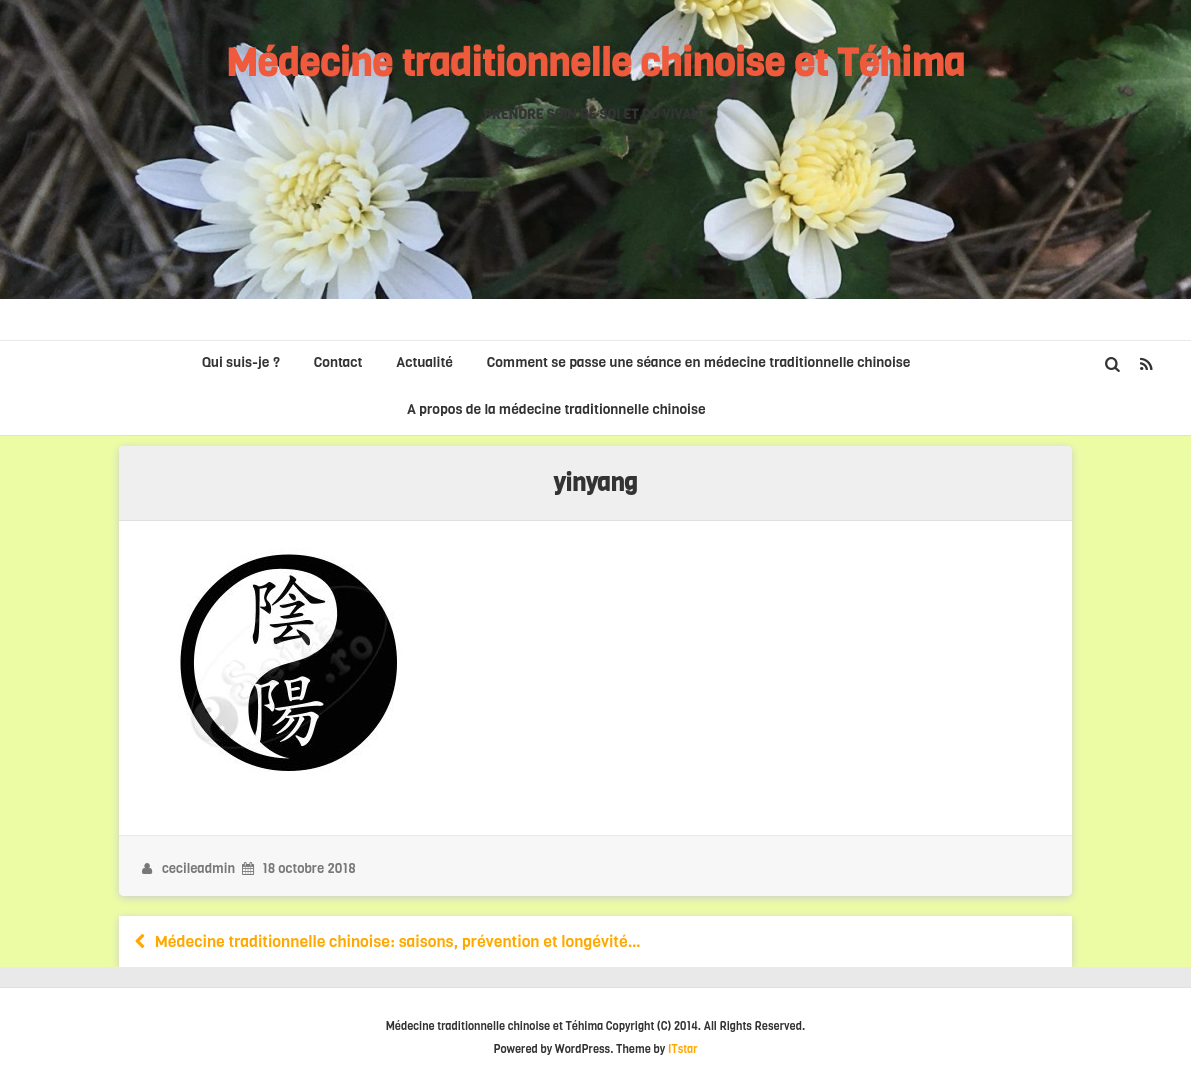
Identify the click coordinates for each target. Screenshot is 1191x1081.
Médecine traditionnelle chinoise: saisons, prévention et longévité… (385, 941)
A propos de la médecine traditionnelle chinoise (556, 409)
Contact (338, 362)
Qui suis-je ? (241, 362)
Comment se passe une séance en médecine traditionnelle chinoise (699, 362)
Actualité (424, 362)
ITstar (683, 1049)
